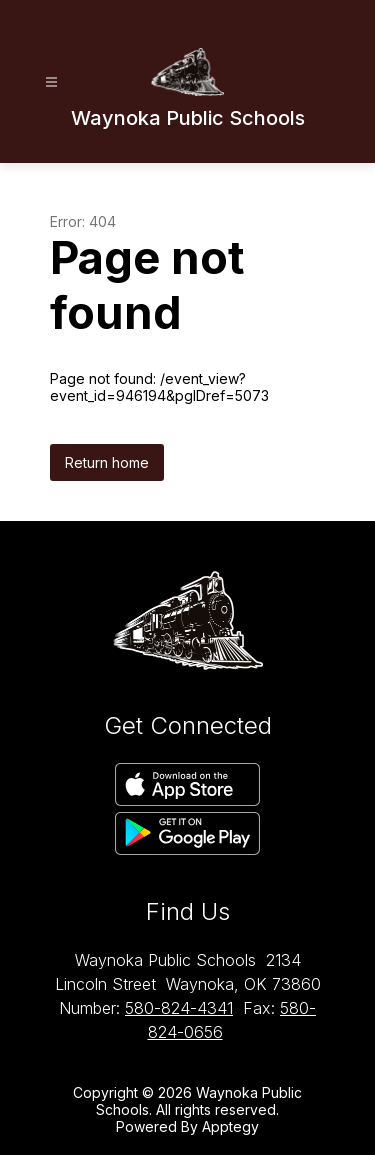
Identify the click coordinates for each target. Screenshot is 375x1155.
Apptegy (230, 1126)
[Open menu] (51, 82)
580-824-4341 (179, 1008)
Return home (107, 462)
